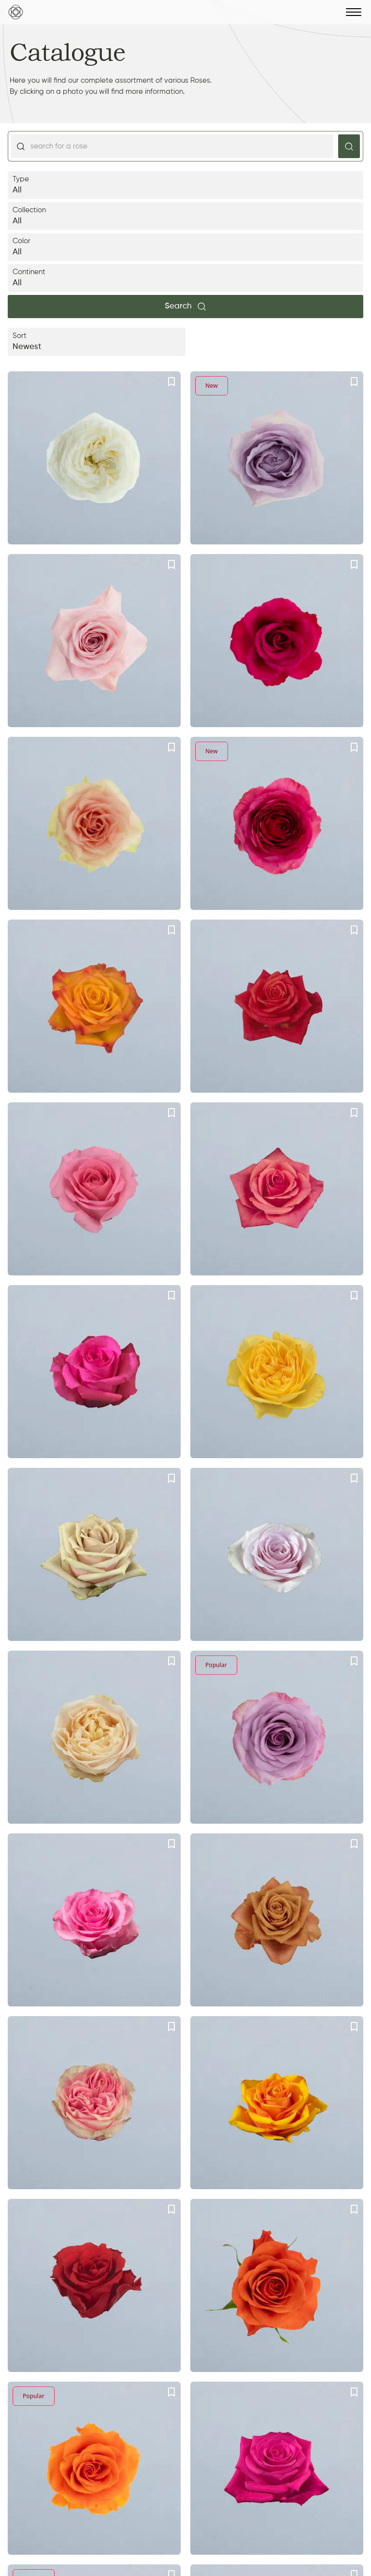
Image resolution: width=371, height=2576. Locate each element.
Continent (185, 278)
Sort (97, 342)
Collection (185, 216)
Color (185, 247)
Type (185, 186)
